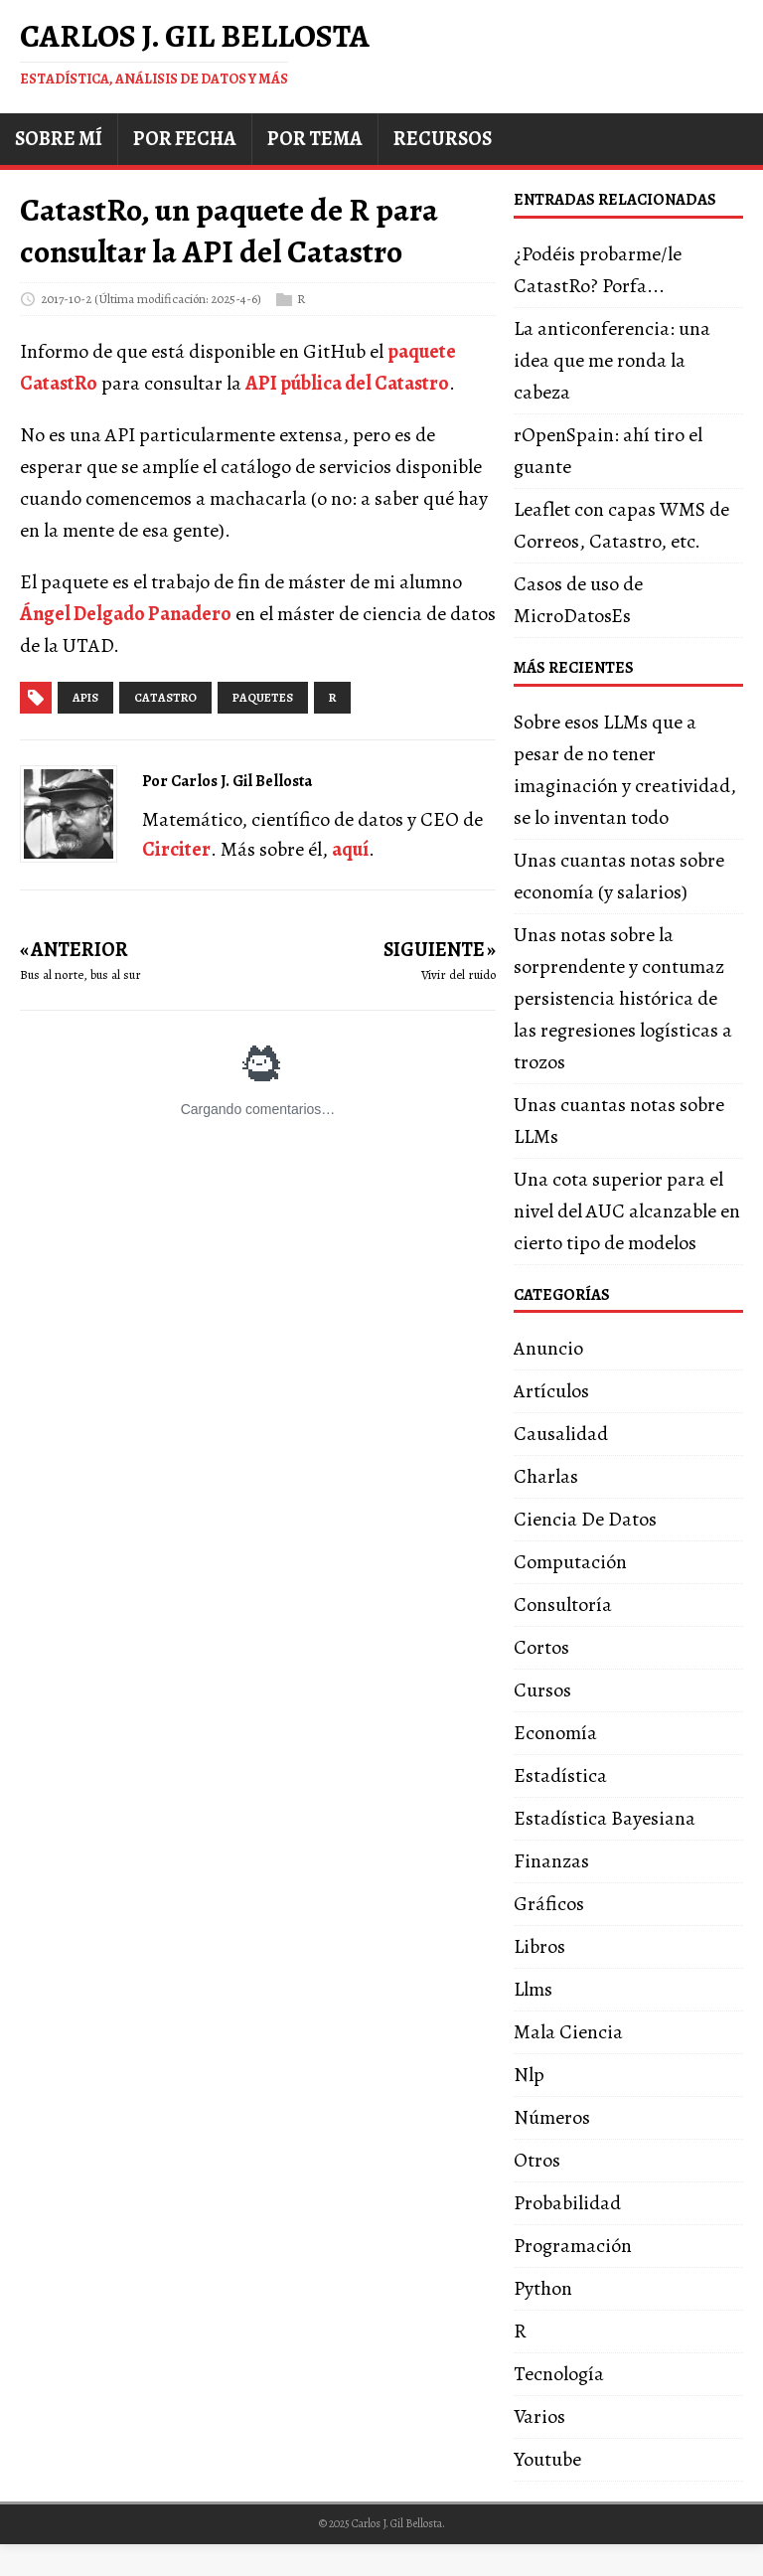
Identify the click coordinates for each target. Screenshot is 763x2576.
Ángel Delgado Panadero (125, 613)
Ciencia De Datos (585, 1519)
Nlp (529, 2074)
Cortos (541, 1647)
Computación (570, 1561)
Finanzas (551, 1861)
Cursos (542, 1690)
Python (543, 2288)
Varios (539, 2416)
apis (85, 698)
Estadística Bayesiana (604, 1818)
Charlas (546, 1476)
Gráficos (549, 1903)
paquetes (262, 698)
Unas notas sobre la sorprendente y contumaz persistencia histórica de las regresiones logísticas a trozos (623, 998)
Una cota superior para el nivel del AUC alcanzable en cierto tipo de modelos (627, 1211)
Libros (539, 1946)
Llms (533, 1989)
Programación (573, 2245)
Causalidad (561, 1433)
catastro (165, 698)
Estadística (560, 1775)
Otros (537, 2160)
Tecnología (559, 2373)
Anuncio (548, 1348)
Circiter (176, 849)
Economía (555, 1732)
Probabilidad (567, 2202)
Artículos (551, 1390)
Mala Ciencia (568, 2031)
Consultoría (563, 1604)
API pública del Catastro (347, 383)
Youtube (547, 2459)
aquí (350, 849)
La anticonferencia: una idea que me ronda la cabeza (612, 360)
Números (552, 2117)
